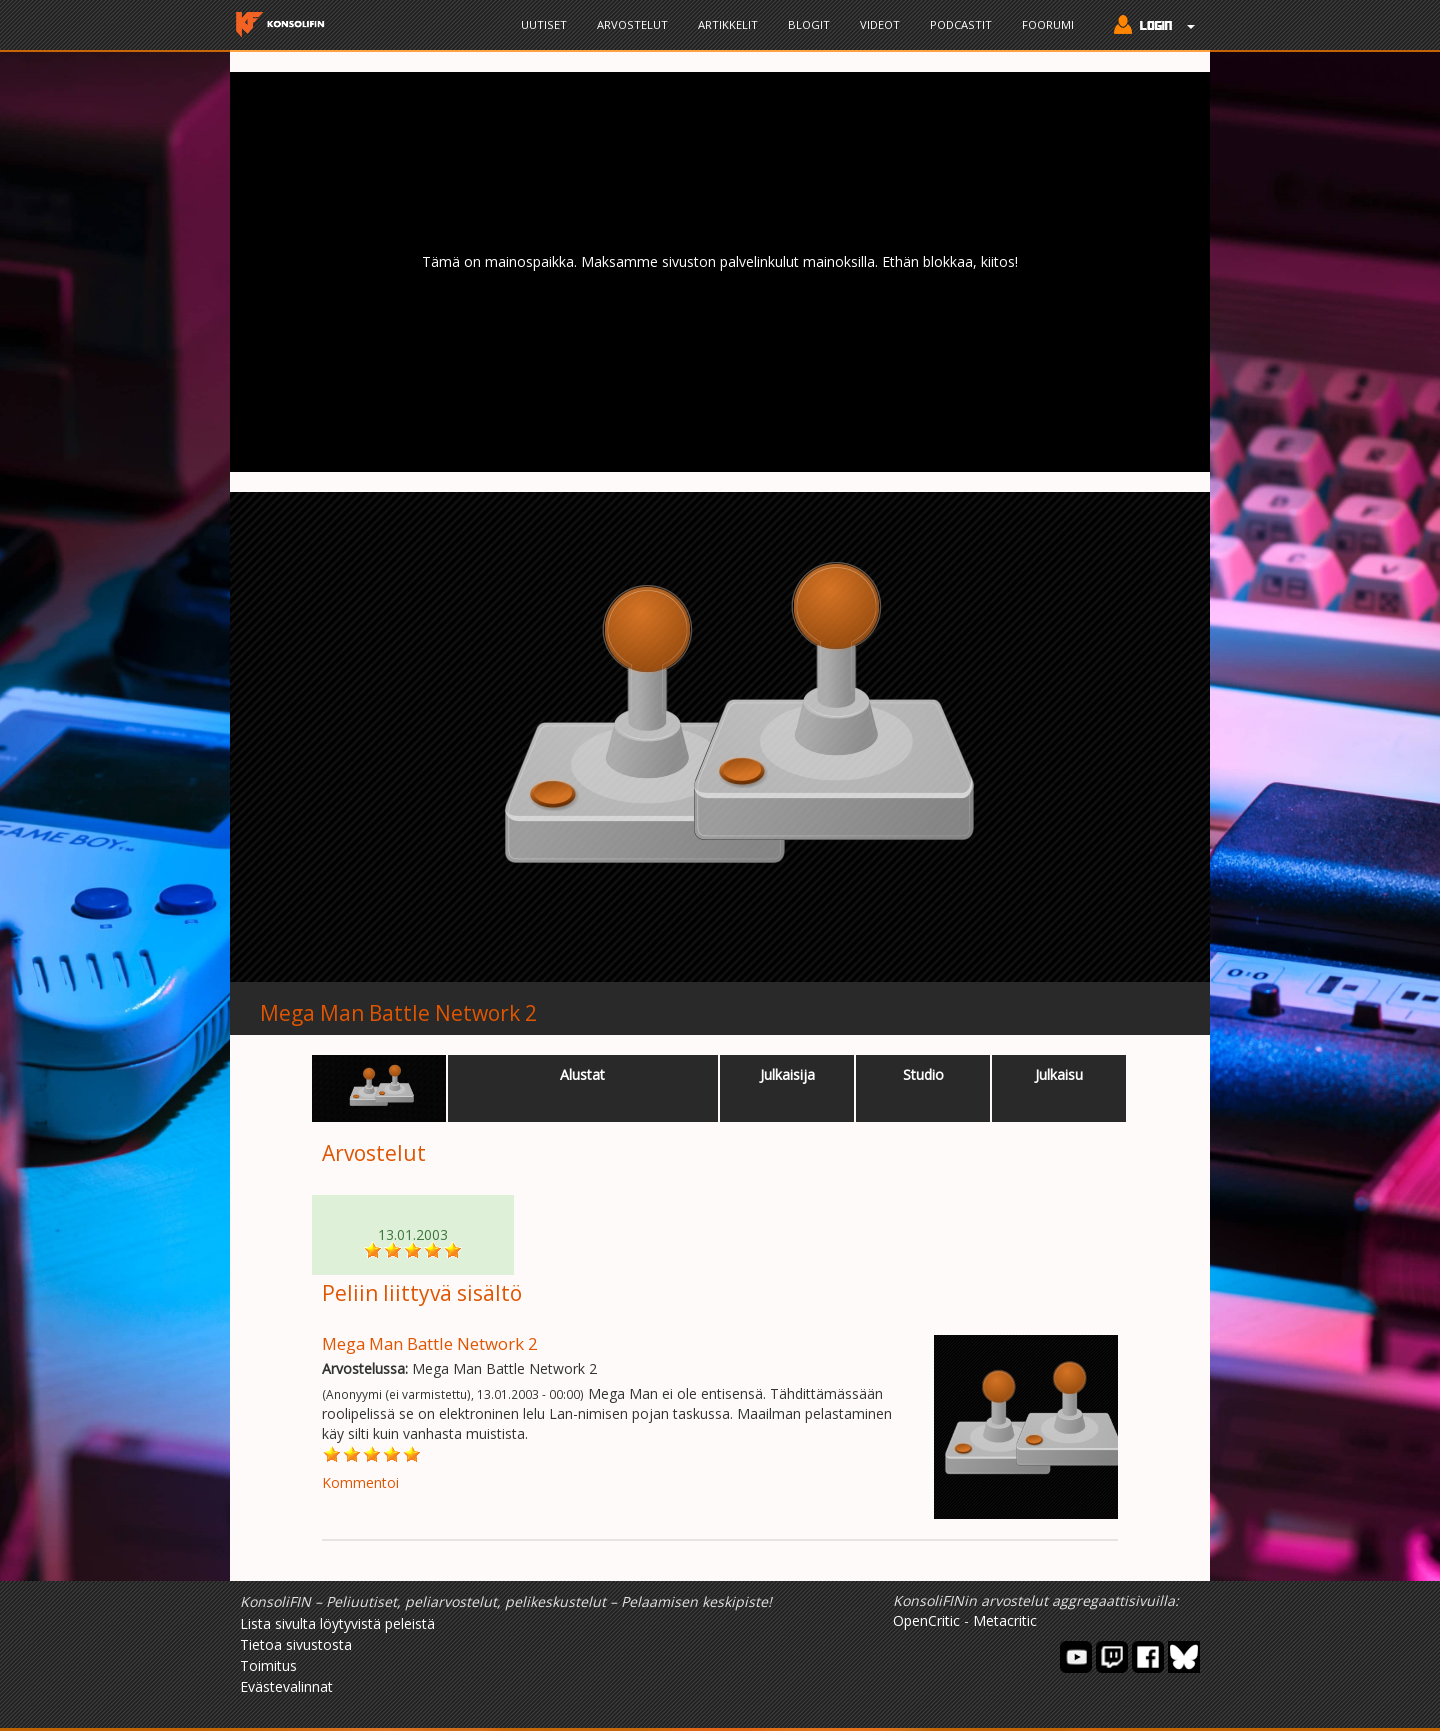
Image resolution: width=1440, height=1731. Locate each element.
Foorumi (1048, 24)
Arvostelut (632, 24)
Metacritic (1005, 1620)
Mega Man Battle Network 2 (398, 1013)
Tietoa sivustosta (296, 1644)
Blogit (809, 24)
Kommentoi (360, 1482)
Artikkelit (728, 24)
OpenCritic (926, 1620)
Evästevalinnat (286, 1686)
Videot (880, 24)
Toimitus (268, 1665)
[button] (1149, 27)
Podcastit (961, 24)
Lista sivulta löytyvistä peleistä (337, 1623)
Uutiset (544, 24)
